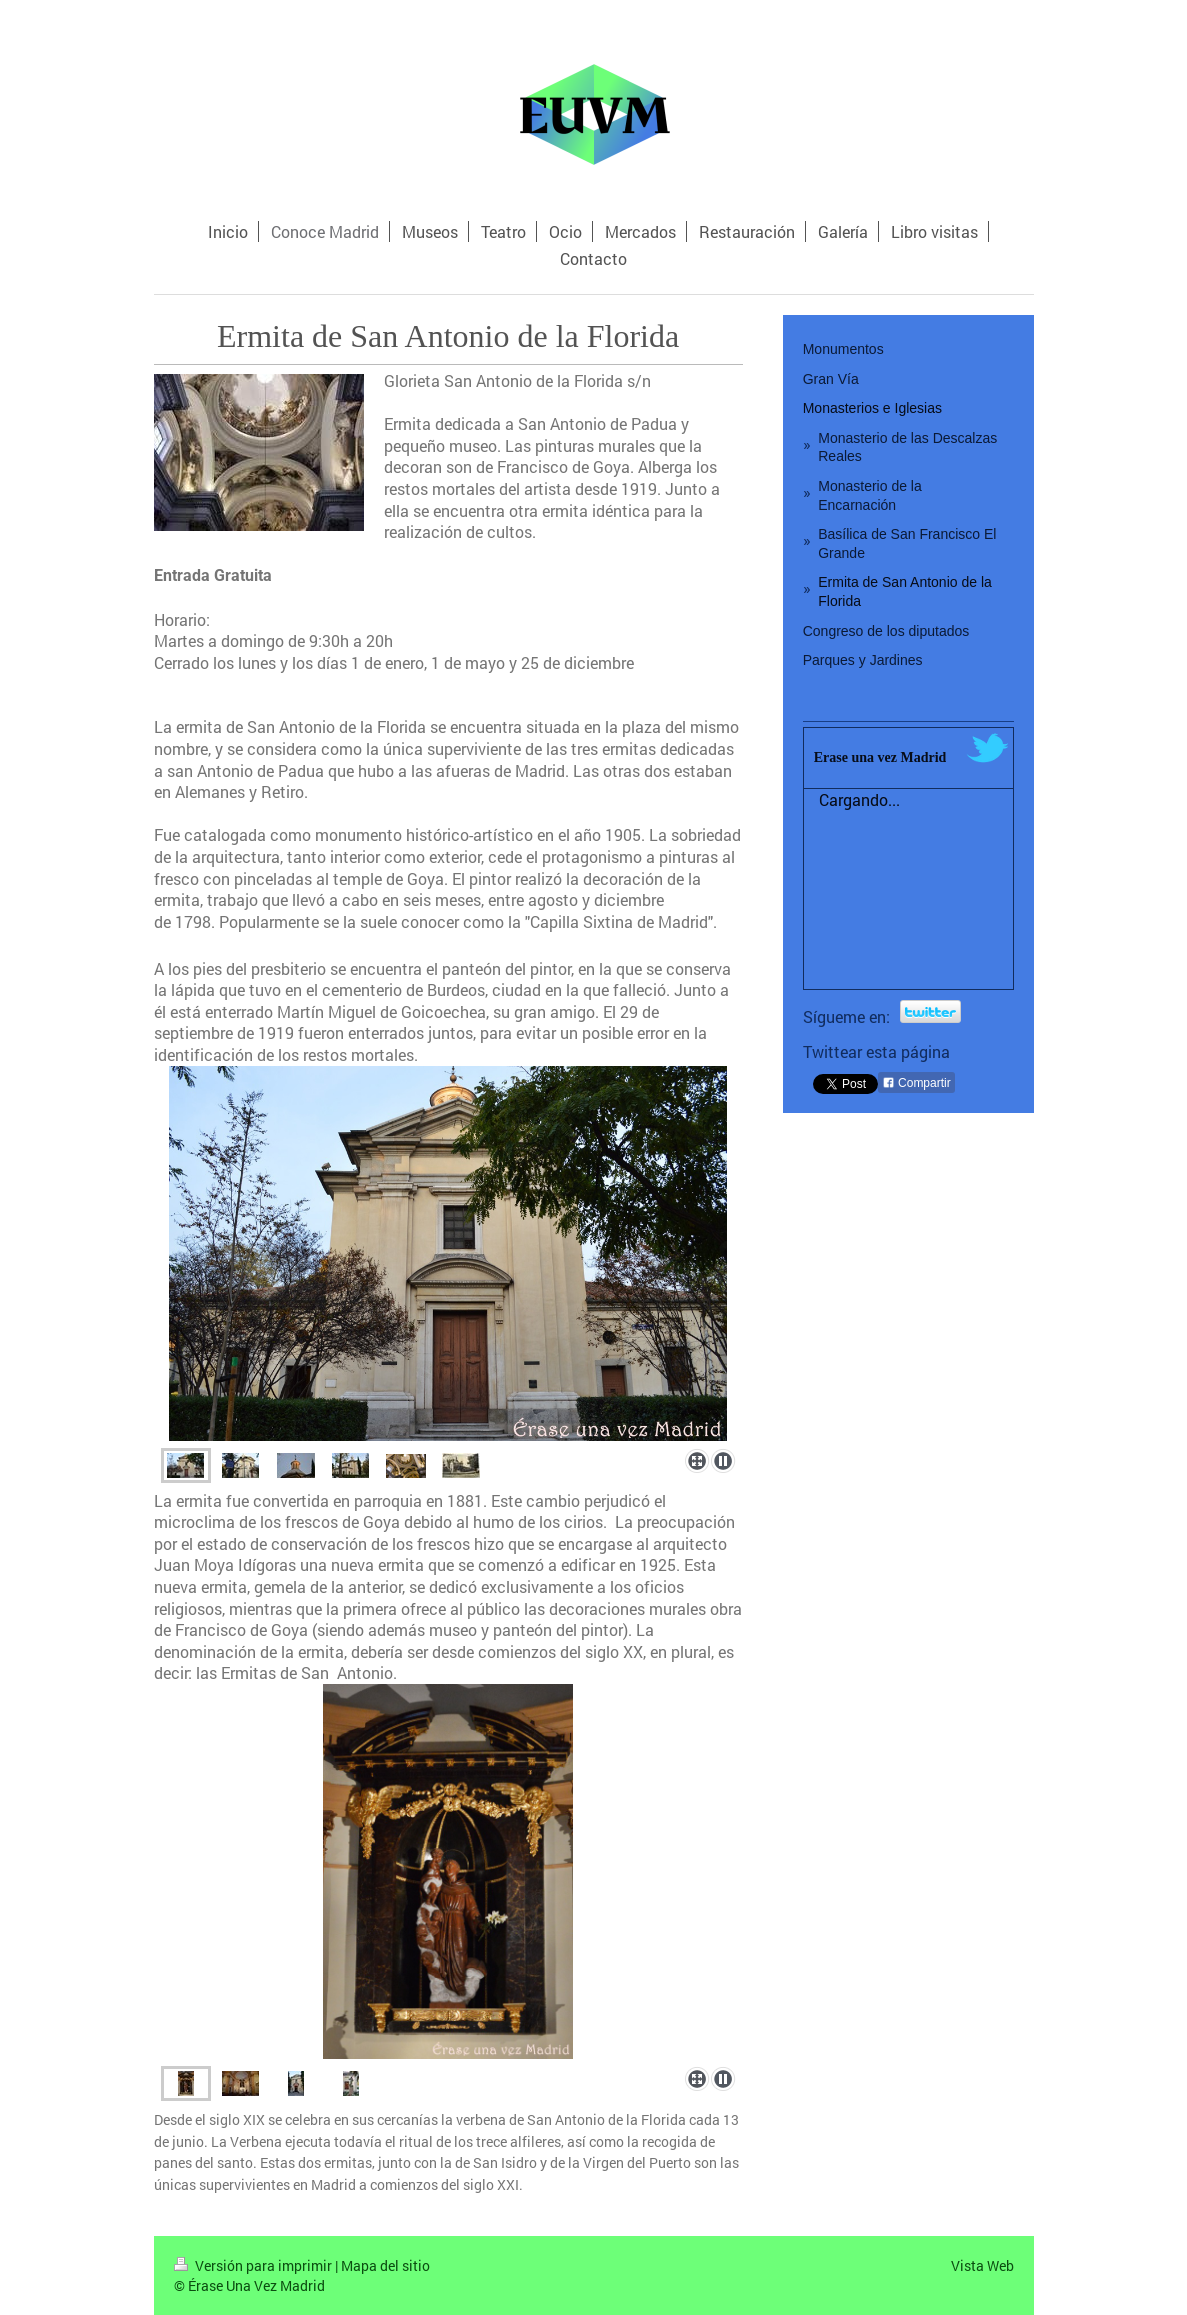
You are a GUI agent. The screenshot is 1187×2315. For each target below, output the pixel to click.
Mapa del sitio (385, 2265)
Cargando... (859, 799)
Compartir (916, 1083)
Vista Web (982, 2265)
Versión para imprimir (254, 2265)
